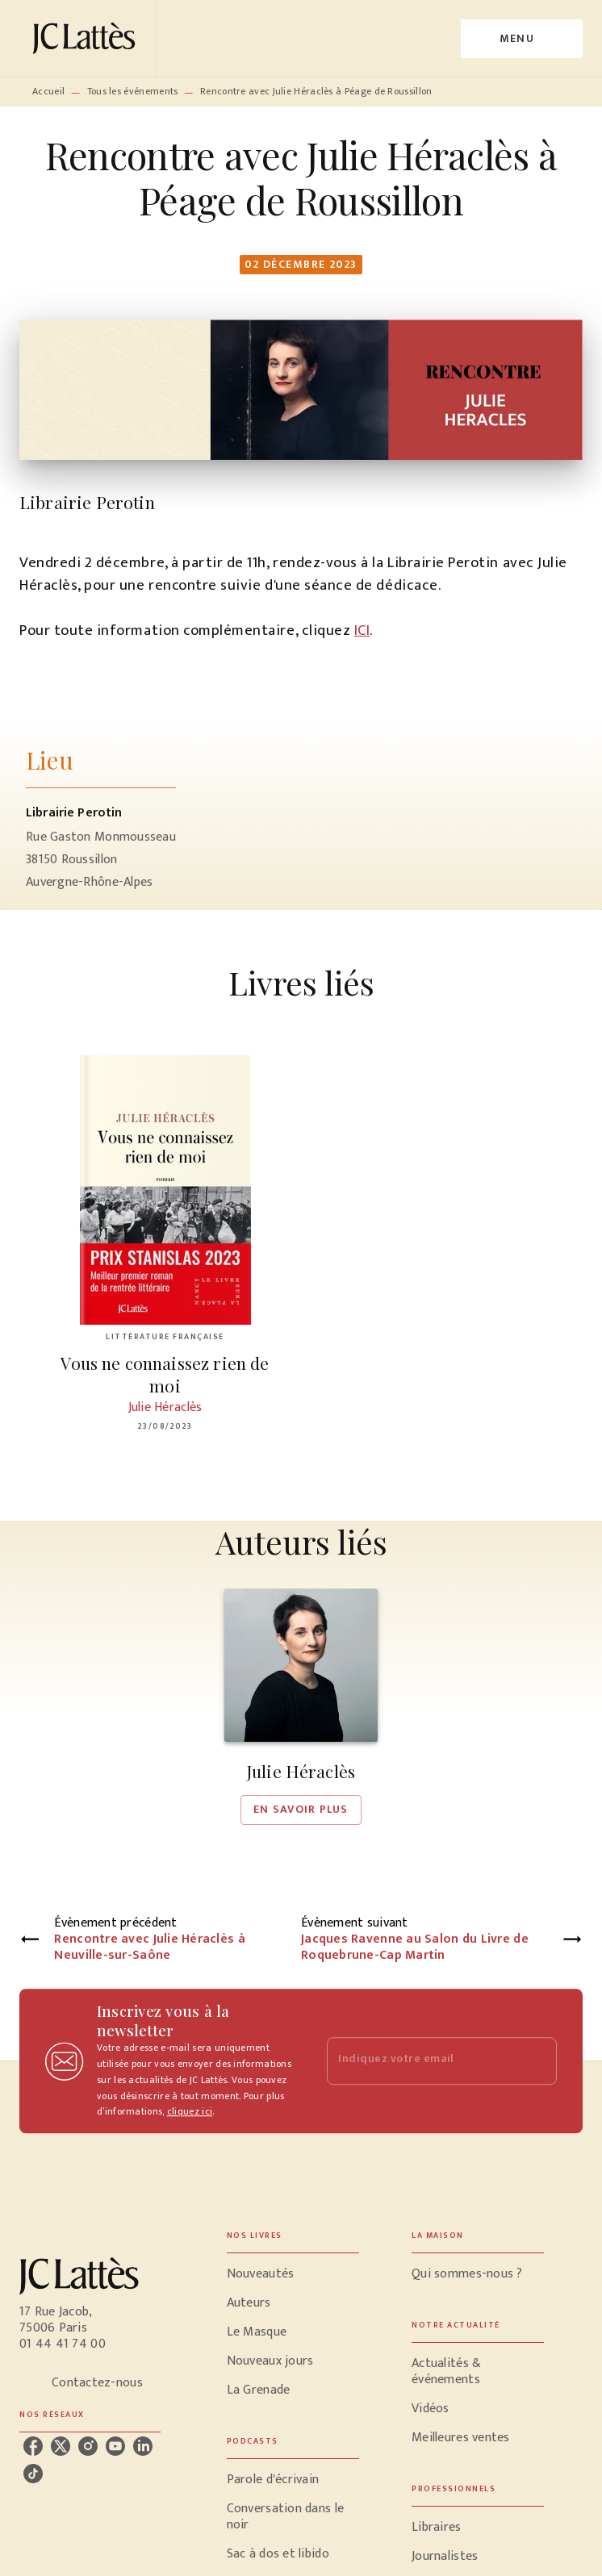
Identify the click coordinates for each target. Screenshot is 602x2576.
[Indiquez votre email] (421, 2061)
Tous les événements (132, 91)
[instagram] (88, 2446)
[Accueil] (87, 38)
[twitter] (60, 2446)
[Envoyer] (537, 2061)
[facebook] (33, 2446)
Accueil (48, 91)
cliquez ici (189, 2112)
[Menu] (522, 38)
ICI (362, 630)
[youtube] (115, 2446)
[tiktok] (33, 2473)
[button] (301, 1706)
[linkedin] (143, 2446)
